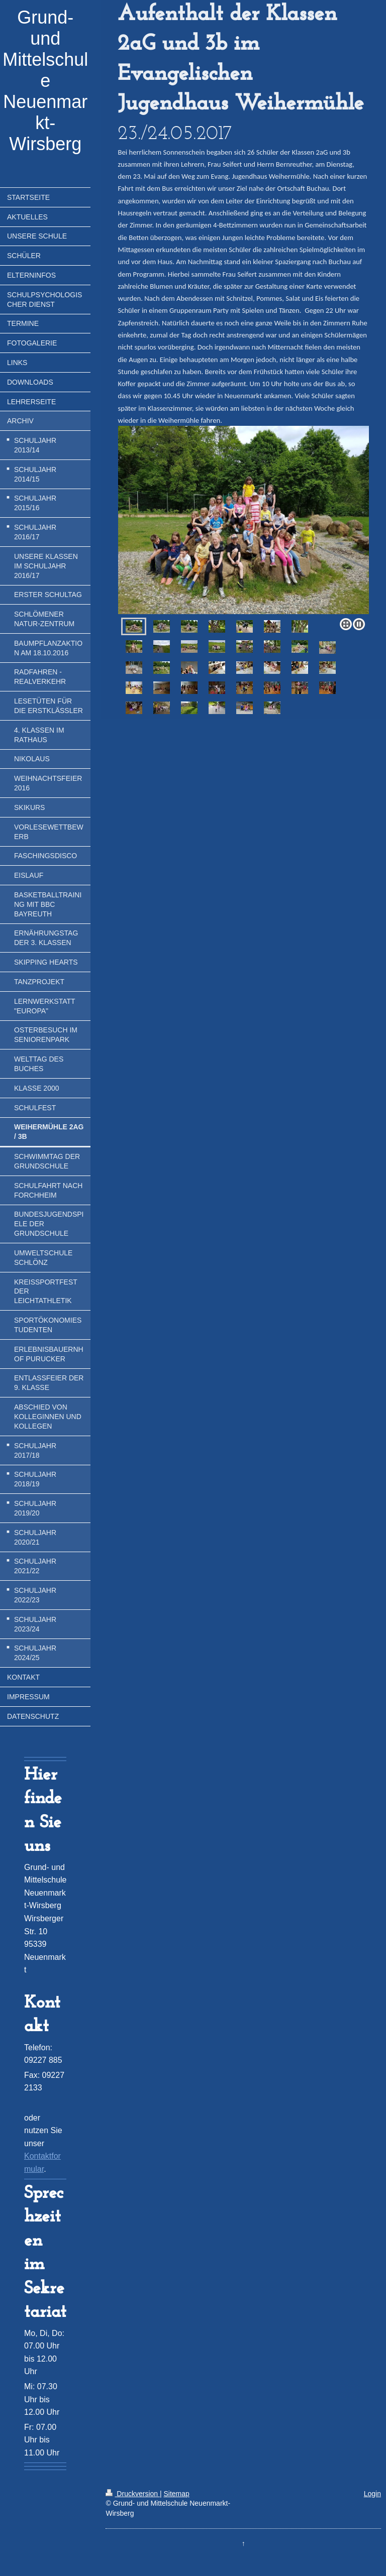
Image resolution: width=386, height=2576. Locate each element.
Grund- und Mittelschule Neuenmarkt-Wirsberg (45, 80)
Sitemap (176, 2494)
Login (372, 2494)
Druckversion (132, 2494)
